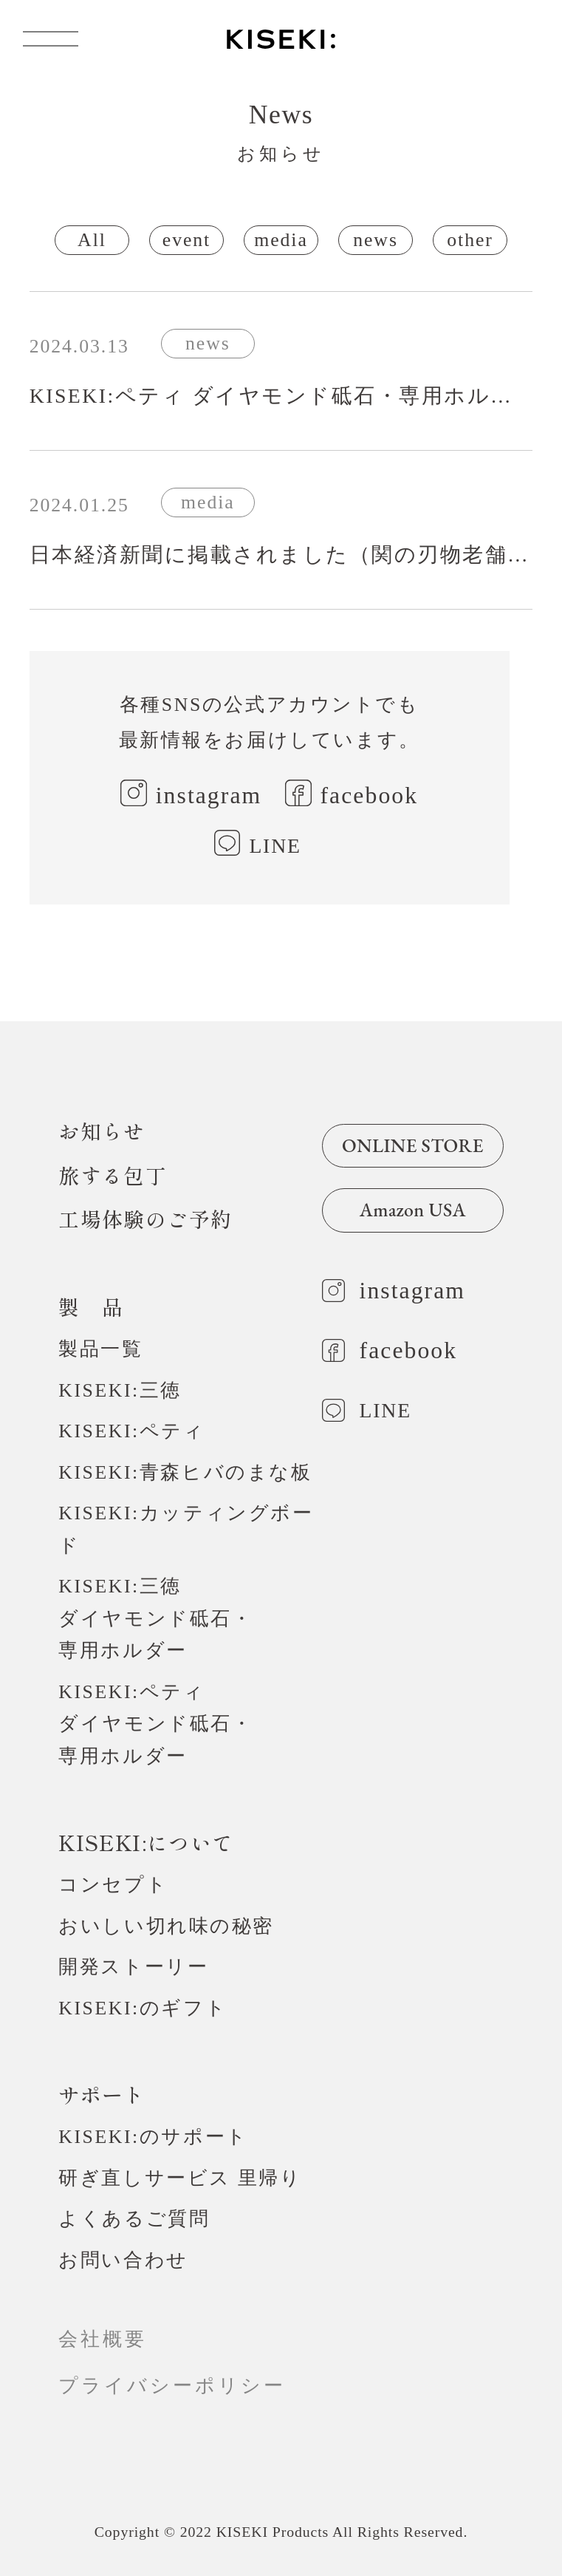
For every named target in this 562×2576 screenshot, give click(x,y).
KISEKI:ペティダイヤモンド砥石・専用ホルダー (155, 1724)
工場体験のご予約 (145, 1218)
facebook (370, 795)
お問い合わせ (123, 2260)
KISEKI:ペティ (131, 1431)
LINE (275, 845)
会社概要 (102, 2339)
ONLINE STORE (413, 1145)
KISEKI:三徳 (120, 1390)
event (186, 240)
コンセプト (113, 1884)
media (281, 240)
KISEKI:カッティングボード (185, 1529)
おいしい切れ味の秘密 (166, 1926)
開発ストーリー (133, 1966)
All (92, 240)
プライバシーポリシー (183, 2385)
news (375, 240)
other (470, 240)
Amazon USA (413, 1209)
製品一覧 (100, 1349)
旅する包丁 (112, 1175)
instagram (209, 795)
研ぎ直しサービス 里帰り (179, 2178)
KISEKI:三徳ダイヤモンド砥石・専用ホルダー (155, 1618)
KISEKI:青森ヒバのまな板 (185, 1472)
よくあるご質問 (134, 2218)
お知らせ (101, 1130)
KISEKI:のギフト (142, 2008)
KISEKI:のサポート (152, 2136)
